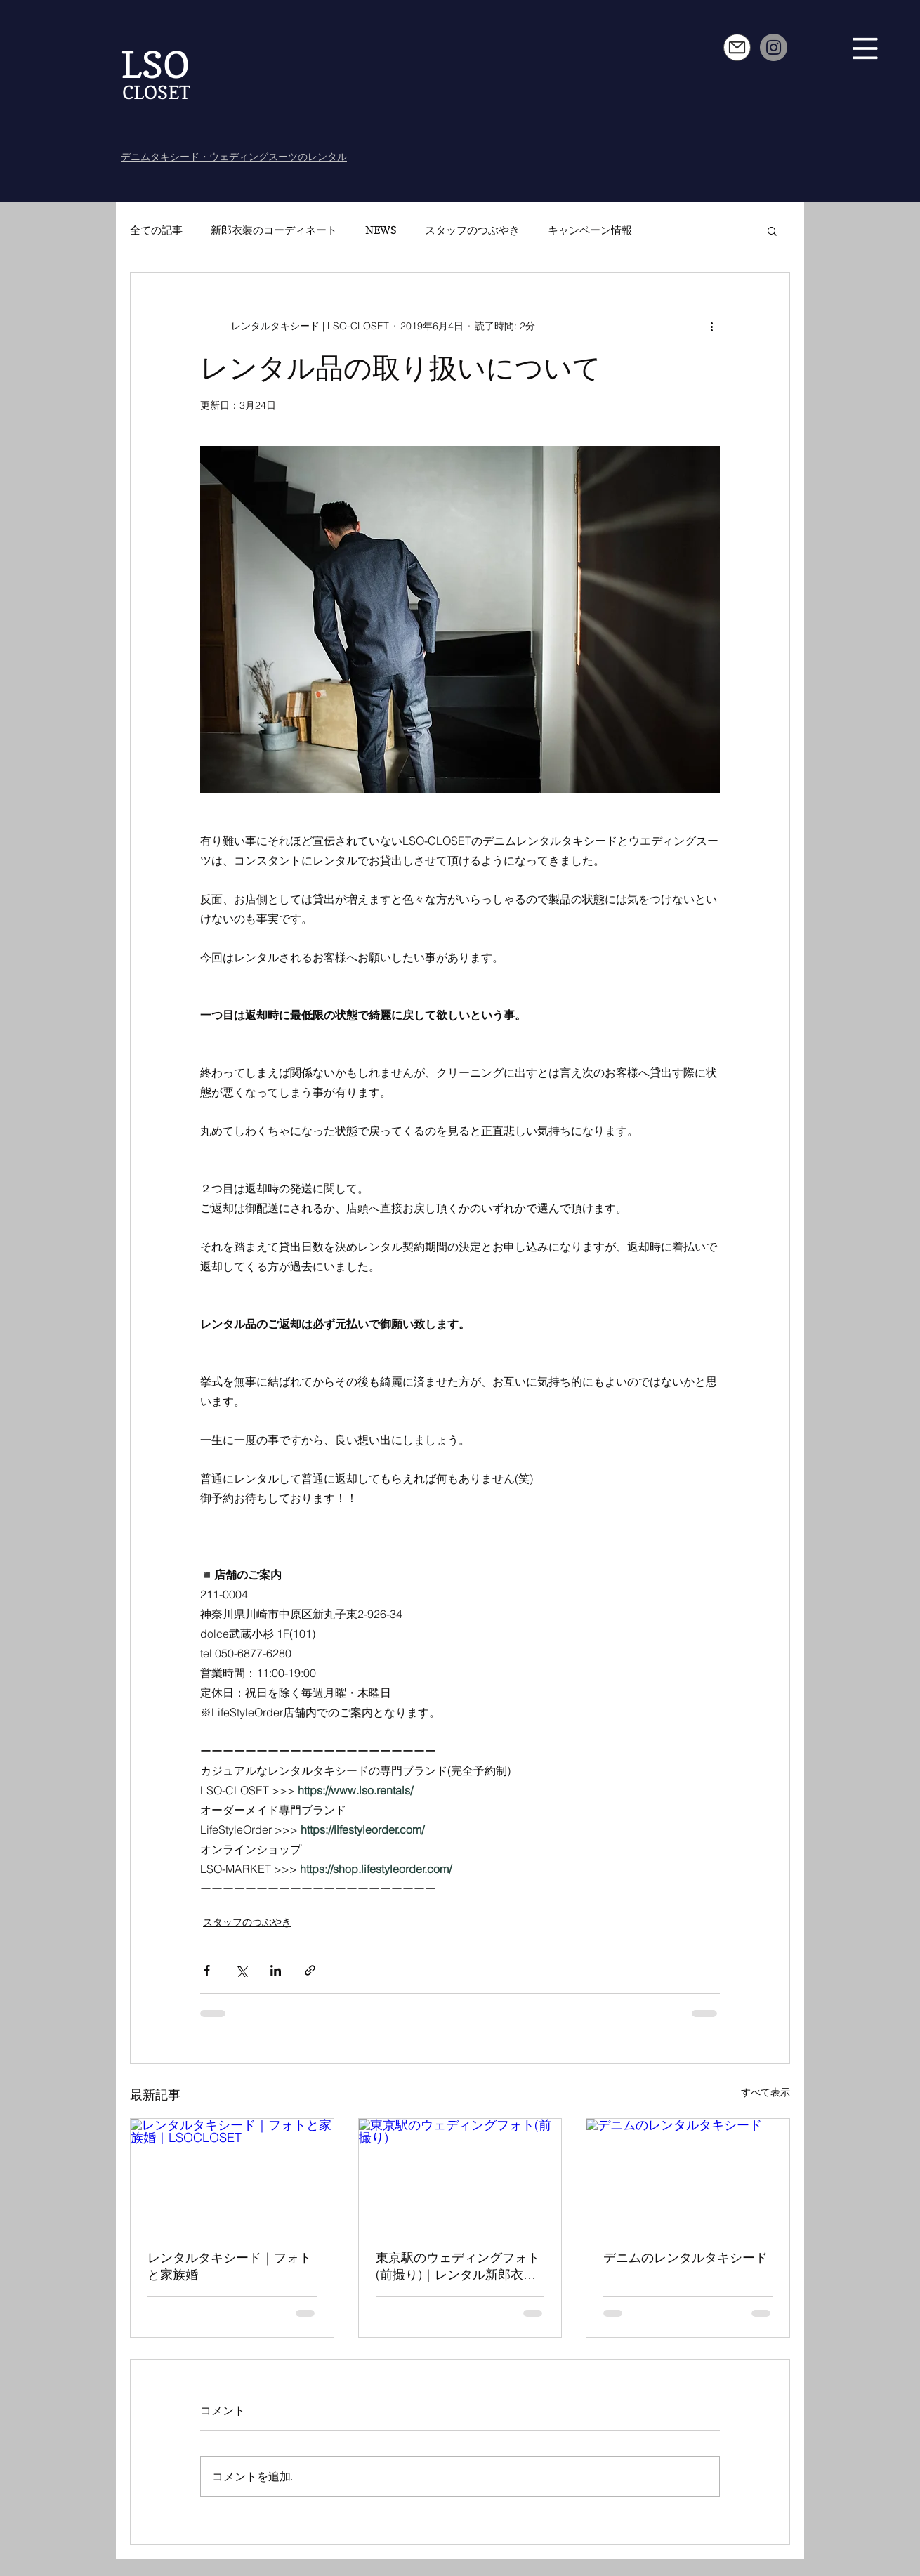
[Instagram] (773, 47)
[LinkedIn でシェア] (275, 1970)
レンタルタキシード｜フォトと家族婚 (229, 2265)
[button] (865, 49)
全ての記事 (156, 230)
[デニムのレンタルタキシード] (687, 2176)
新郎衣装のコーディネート (274, 230)
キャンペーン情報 (590, 230)
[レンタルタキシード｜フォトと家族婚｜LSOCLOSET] (232, 2176)
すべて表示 (765, 2092)
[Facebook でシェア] (206, 1970)
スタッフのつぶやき (472, 230)
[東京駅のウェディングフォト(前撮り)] (460, 2176)
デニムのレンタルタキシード (685, 2257)
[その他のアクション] (711, 326)
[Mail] (737, 47)
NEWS (381, 230)
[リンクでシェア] (310, 1970)
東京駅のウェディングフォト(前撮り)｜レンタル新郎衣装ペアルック (458, 2266)
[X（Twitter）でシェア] (241, 1970)
